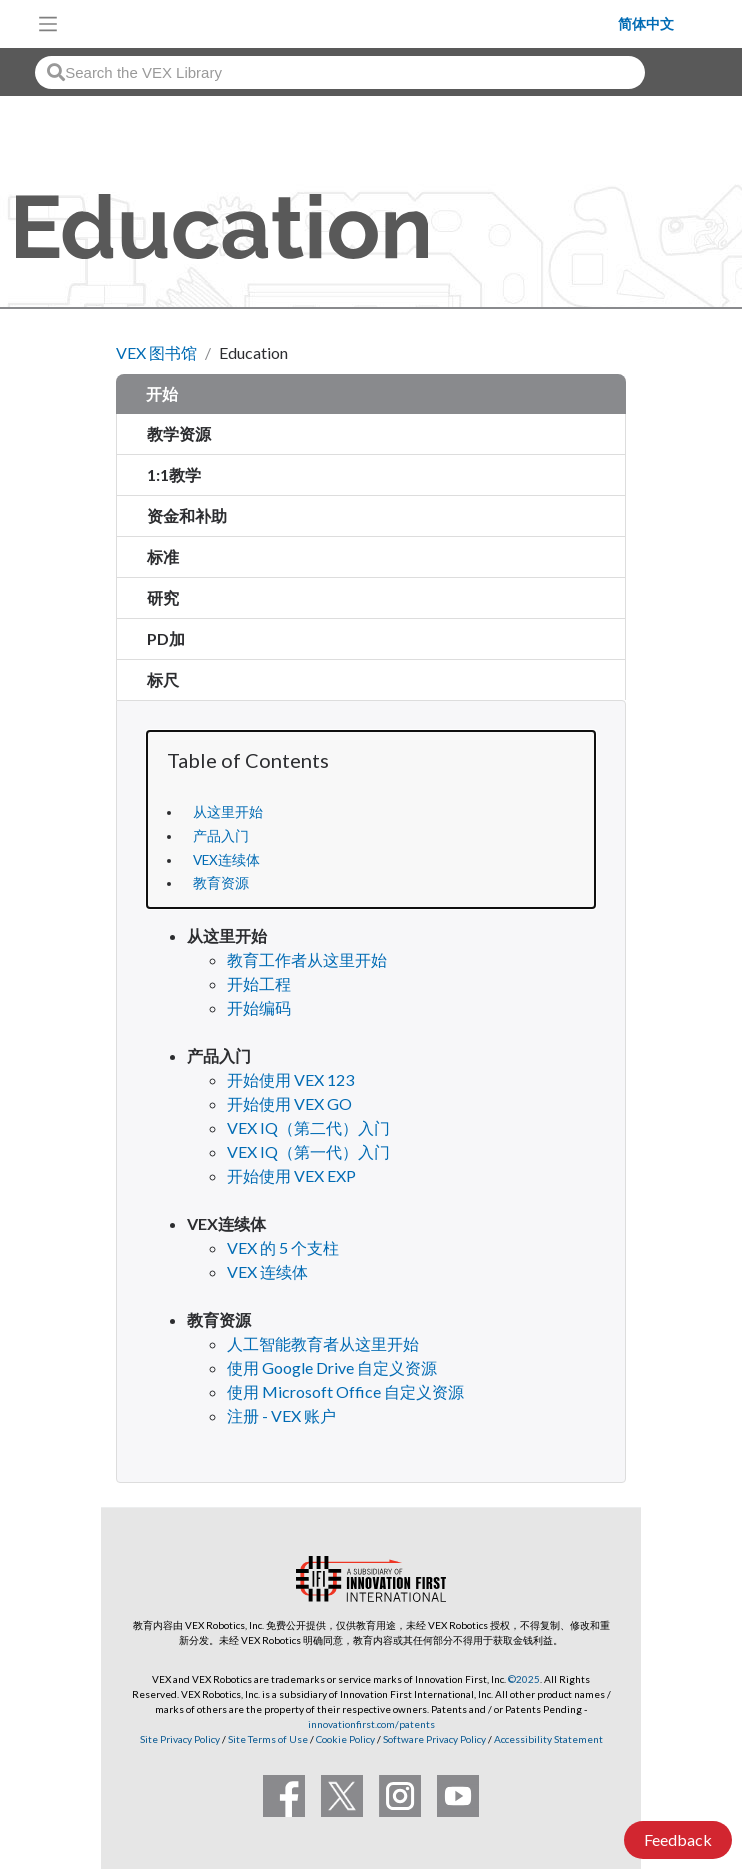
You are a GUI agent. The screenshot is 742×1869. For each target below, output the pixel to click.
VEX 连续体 (267, 1271)
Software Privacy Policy (434, 1739)
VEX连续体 (226, 860)
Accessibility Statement (548, 1739)
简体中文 (646, 24)
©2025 (524, 1679)
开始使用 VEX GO (289, 1103)
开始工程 (259, 983)
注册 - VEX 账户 (281, 1415)
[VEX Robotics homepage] (343, 23)
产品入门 (221, 836)
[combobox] (340, 72)
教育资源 (221, 883)
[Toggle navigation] (48, 24)
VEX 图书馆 (156, 352)
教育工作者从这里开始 (307, 959)
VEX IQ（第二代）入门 (308, 1127)
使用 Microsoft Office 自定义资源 (345, 1391)
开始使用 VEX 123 (290, 1079)
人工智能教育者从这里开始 (323, 1343)
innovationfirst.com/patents (371, 1724)
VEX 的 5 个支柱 (283, 1247)
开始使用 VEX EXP (291, 1175)
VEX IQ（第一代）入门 (308, 1151)
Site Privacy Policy (180, 1739)
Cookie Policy (345, 1739)
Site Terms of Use (267, 1739)
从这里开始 (228, 812)
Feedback (678, 1839)
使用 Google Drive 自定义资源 (332, 1367)
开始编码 (259, 1007)
